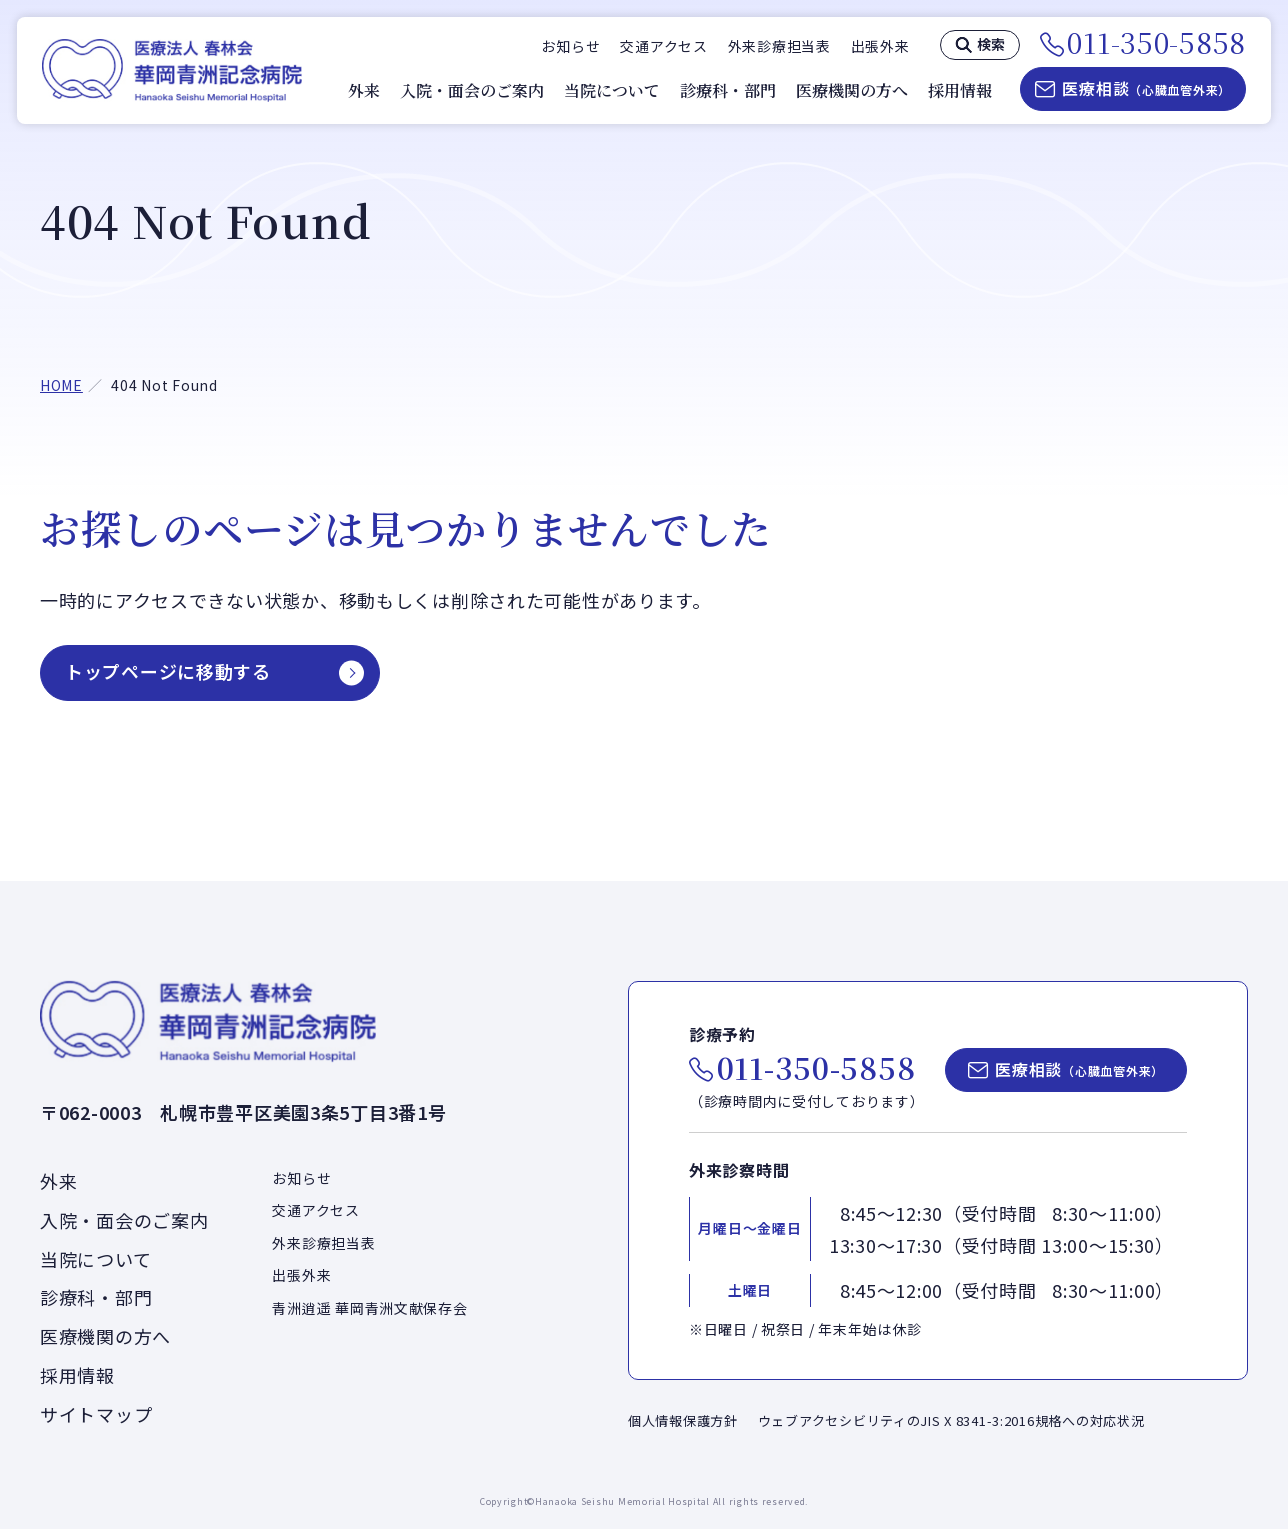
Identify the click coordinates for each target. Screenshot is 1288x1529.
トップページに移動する (168, 671)
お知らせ (570, 46)
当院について (612, 91)
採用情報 (960, 91)
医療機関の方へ (852, 91)
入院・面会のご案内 (472, 91)
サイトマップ (96, 1414)
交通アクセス (663, 46)
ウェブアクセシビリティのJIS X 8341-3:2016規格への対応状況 (951, 1420)
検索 (991, 44)
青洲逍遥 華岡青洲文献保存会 (369, 1308)
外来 (364, 91)
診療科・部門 (728, 91)
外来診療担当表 (779, 46)
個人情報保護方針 (683, 1420)
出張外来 (880, 46)
